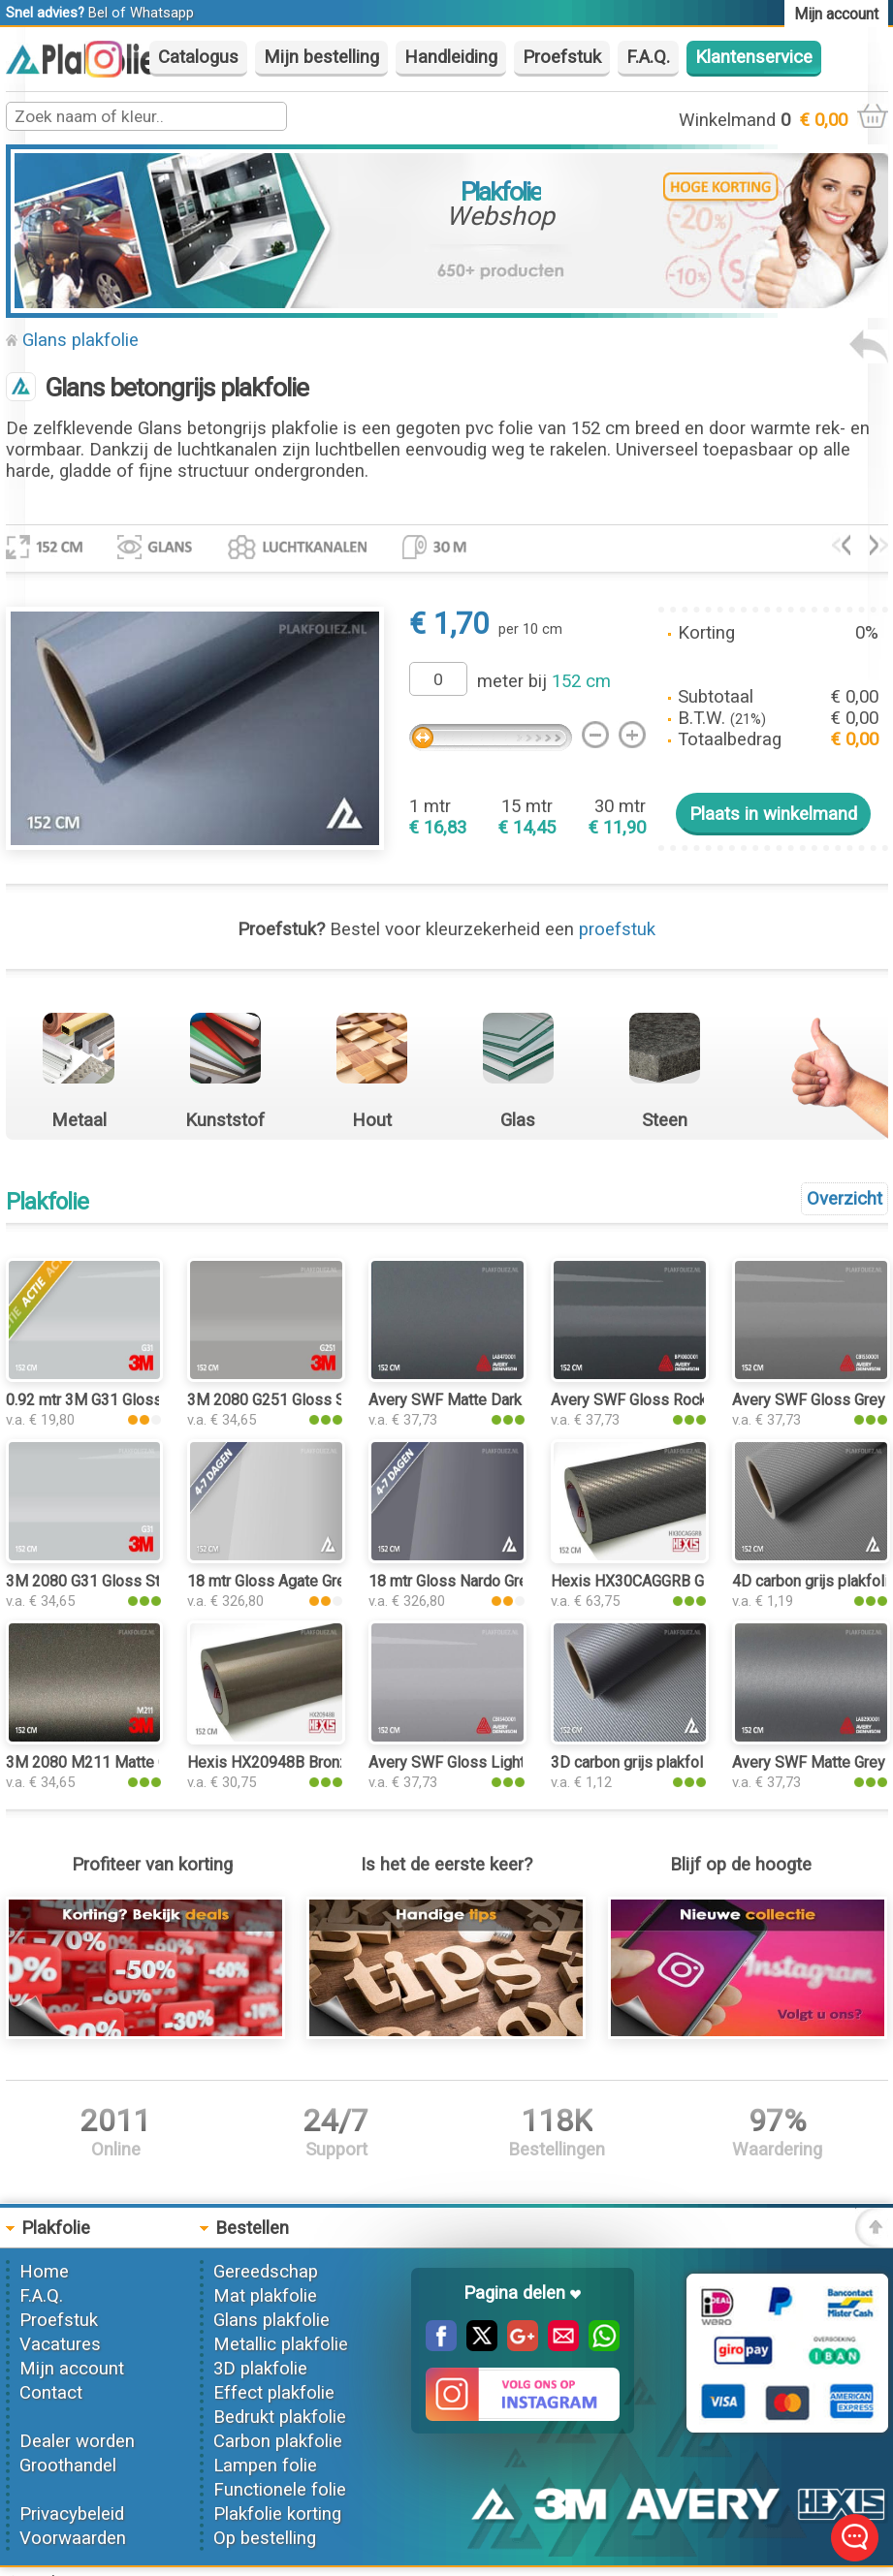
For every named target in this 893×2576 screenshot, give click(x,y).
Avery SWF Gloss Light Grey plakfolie (495, 1762)
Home (44, 2271)
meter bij (544, 681)
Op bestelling (264, 2538)
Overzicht (844, 1198)
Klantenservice (754, 57)
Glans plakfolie (80, 340)
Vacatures (60, 2344)
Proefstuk (562, 57)
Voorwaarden (72, 2538)
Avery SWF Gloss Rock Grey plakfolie (678, 1400)
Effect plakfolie (274, 2392)
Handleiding (450, 57)
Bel (98, 12)
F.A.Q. (648, 57)
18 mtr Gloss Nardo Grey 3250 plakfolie (502, 1581)
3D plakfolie (260, 2368)
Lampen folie (265, 2465)
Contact (50, 2392)
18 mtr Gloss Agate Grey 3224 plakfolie (321, 1581)
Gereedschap (265, 2271)
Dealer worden (77, 2441)
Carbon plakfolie (277, 2441)
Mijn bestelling (321, 57)
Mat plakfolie (265, 2296)
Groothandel (67, 2465)
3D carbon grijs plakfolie (633, 1762)
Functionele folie (279, 2489)
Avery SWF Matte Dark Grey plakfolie (494, 1400)
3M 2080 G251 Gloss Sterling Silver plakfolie (340, 1400)
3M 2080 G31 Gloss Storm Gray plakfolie (144, 1581)
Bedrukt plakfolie (279, 2417)
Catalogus (198, 57)
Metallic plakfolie (280, 2344)
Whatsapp (162, 12)
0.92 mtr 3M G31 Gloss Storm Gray (123, 1400)
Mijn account (71, 2368)
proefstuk (617, 929)
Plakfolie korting (277, 2514)
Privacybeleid (71, 2514)
